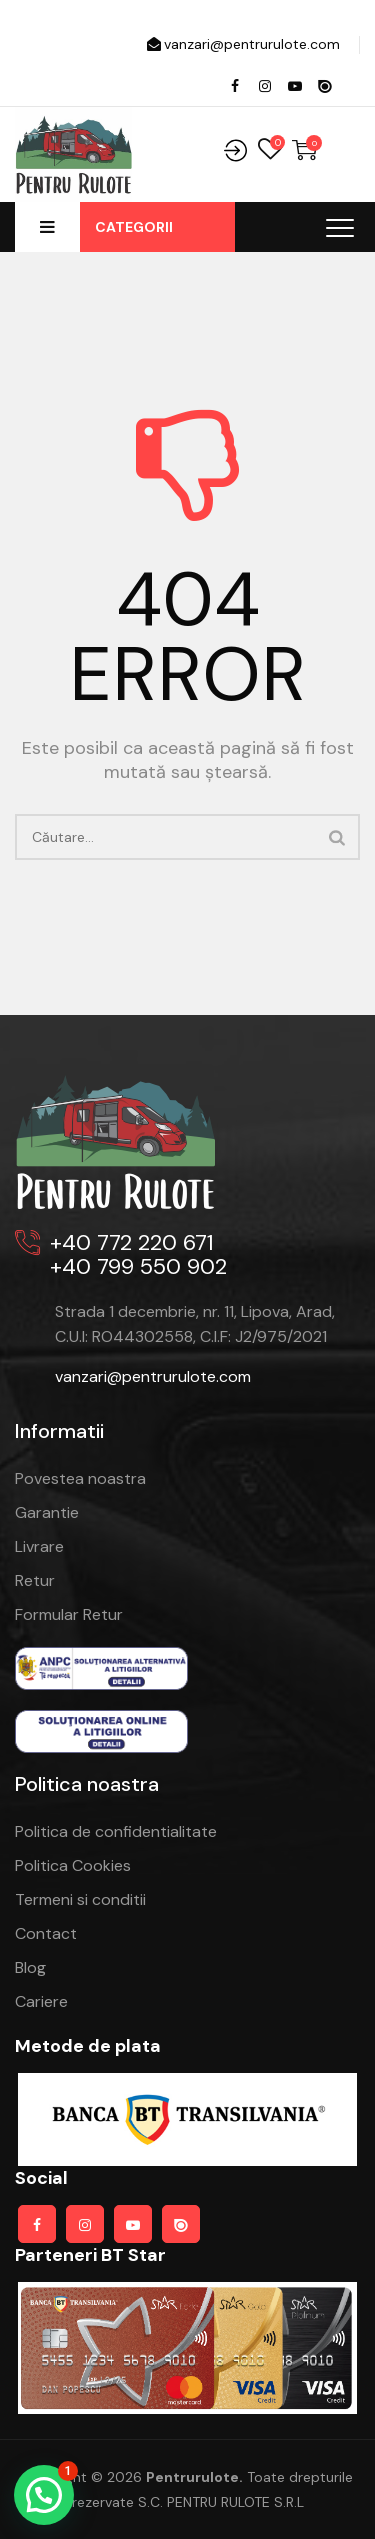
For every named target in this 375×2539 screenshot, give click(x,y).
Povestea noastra (80, 1478)
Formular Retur (69, 1614)
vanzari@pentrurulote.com (242, 44)
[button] (44, 2495)
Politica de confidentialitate (116, 1831)
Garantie (47, 1512)
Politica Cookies (73, 1865)
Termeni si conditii (80, 1899)
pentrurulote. (194, 2477)
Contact (46, 1933)
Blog (30, 1967)
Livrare (39, 1546)
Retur (35, 1580)
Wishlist (270, 150)
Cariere (41, 2001)
